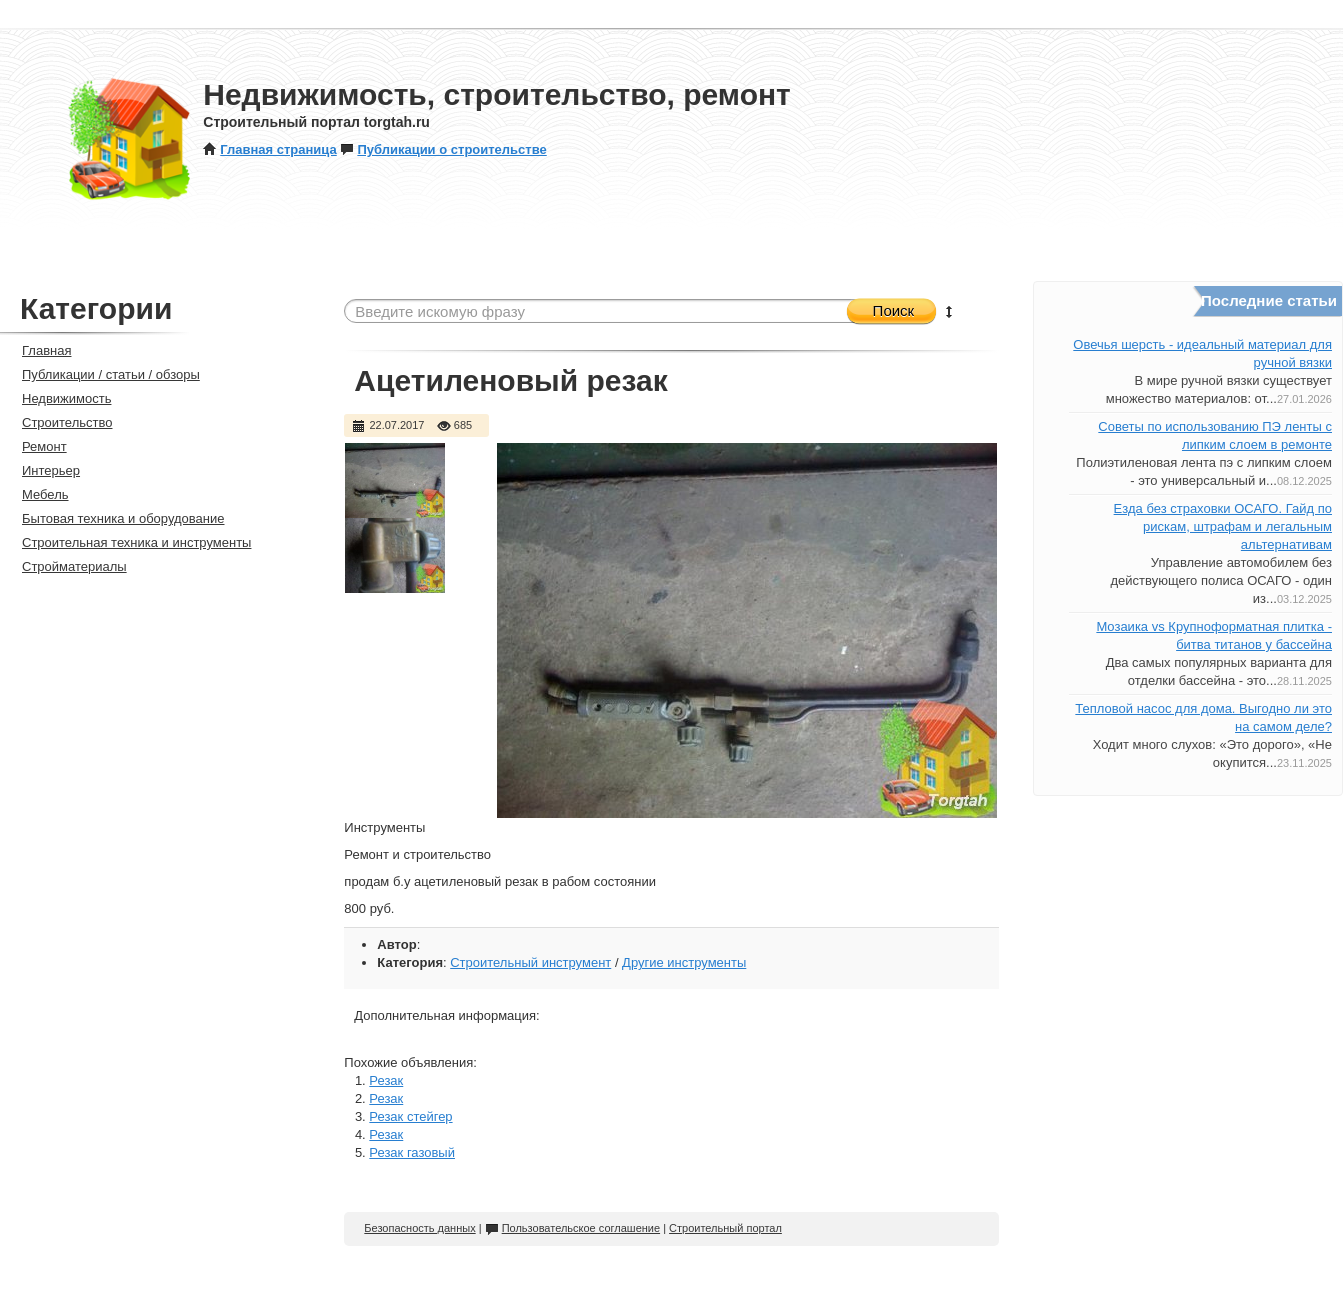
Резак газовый (412, 1152)
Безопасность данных (419, 1228)
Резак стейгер (410, 1116)
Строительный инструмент (530, 962)
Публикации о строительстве (443, 149)
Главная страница (269, 149)
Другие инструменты (684, 962)
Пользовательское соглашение (572, 1228)
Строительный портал (725, 1228)
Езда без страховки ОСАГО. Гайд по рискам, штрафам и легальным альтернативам (1223, 526)
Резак (386, 1080)
